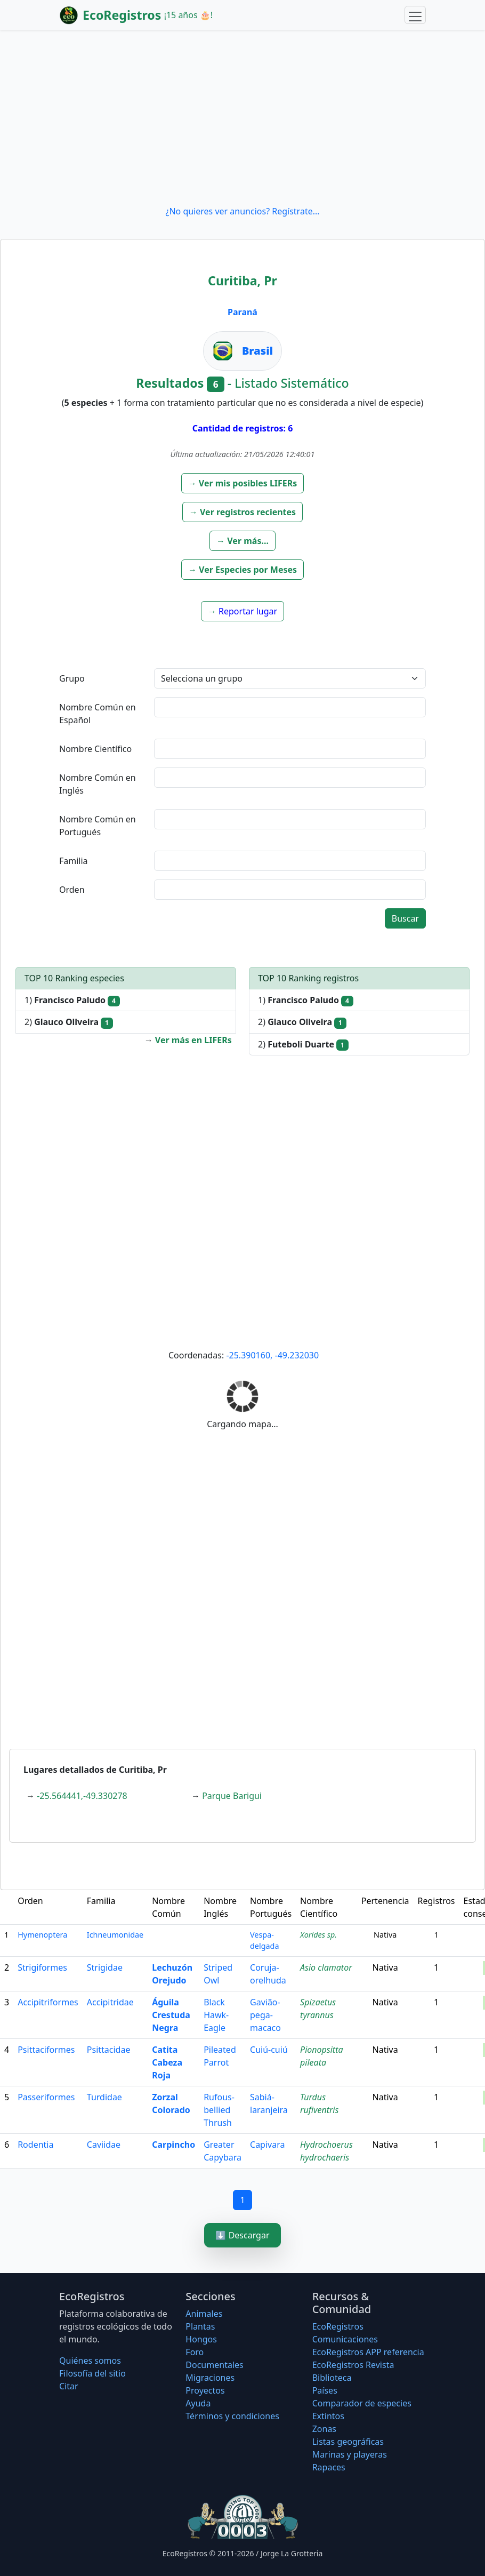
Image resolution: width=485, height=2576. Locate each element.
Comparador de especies (361, 2403)
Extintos (328, 2416)
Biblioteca (332, 2377)
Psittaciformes (46, 2049)
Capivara (267, 2144)
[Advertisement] (242, 117)
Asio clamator (326, 1967)
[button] (242, 483)
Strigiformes (42, 1967)
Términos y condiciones (232, 2416)
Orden (72, 889)
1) (72, 1000)
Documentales (214, 2365)
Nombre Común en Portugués (97, 825)
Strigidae (105, 1967)
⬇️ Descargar (242, 2235)
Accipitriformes (48, 2002)
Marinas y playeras (349, 2454)
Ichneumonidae (115, 1935)
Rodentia (35, 2144)
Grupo (72, 678)
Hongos (201, 2339)
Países (324, 2390)
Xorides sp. (318, 1935)
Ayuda (198, 2403)
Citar (68, 2386)
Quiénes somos (90, 2360)
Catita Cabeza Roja (167, 2062)
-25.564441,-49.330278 (82, 1796)
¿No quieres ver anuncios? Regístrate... (242, 211)
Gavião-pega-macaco (265, 2015)
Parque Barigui (232, 1796)
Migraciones (210, 2377)
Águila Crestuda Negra (171, 2015)
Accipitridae (110, 2002)
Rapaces (328, 2467)
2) (69, 1022)
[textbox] (290, 707)
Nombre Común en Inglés (97, 784)
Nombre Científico (95, 749)
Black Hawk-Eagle (216, 2015)
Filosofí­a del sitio (92, 2373)
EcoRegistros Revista (353, 2365)
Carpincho (173, 2144)
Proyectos (204, 2390)
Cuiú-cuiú (269, 2049)
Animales (203, 2313)
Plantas (200, 2326)
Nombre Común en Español (97, 713)
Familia (73, 861)
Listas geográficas (348, 2441)
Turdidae (104, 2097)
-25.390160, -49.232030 (272, 1355)
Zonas (324, 2429)
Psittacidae (109, 2049)
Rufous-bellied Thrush (219, 2110)
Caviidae (103, 2144)
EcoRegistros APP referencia (368, 2352)
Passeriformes (46, 2097)
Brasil (257, 350)
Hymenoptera (42, 1935)
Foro (194, 2352)
